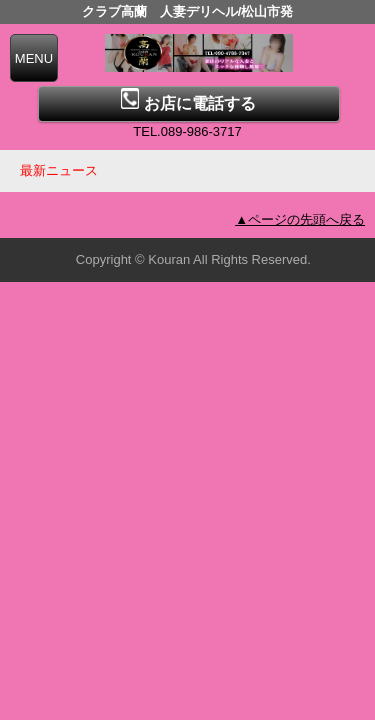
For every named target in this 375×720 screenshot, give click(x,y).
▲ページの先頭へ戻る (300, 219)
